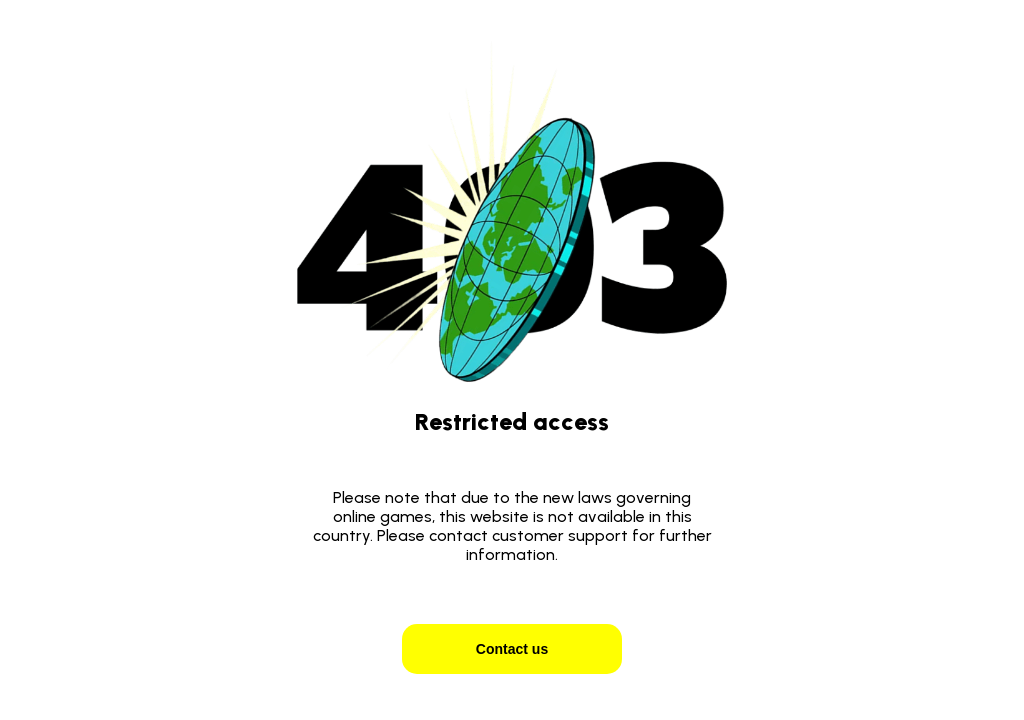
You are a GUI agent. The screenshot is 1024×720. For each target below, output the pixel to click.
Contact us (512, 649)
